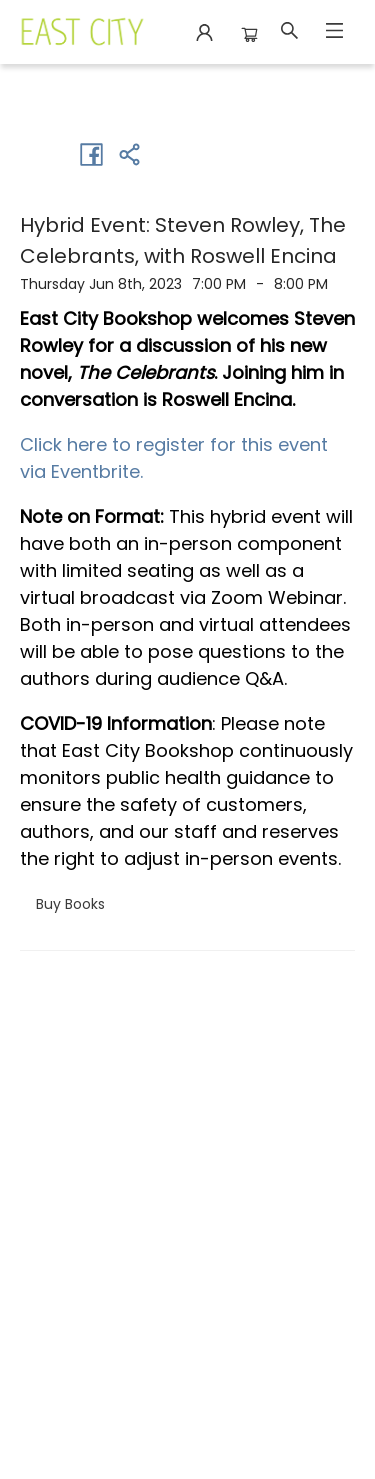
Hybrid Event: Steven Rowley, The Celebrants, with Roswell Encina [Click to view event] (183, 240)
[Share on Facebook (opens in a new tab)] (91, 154)
